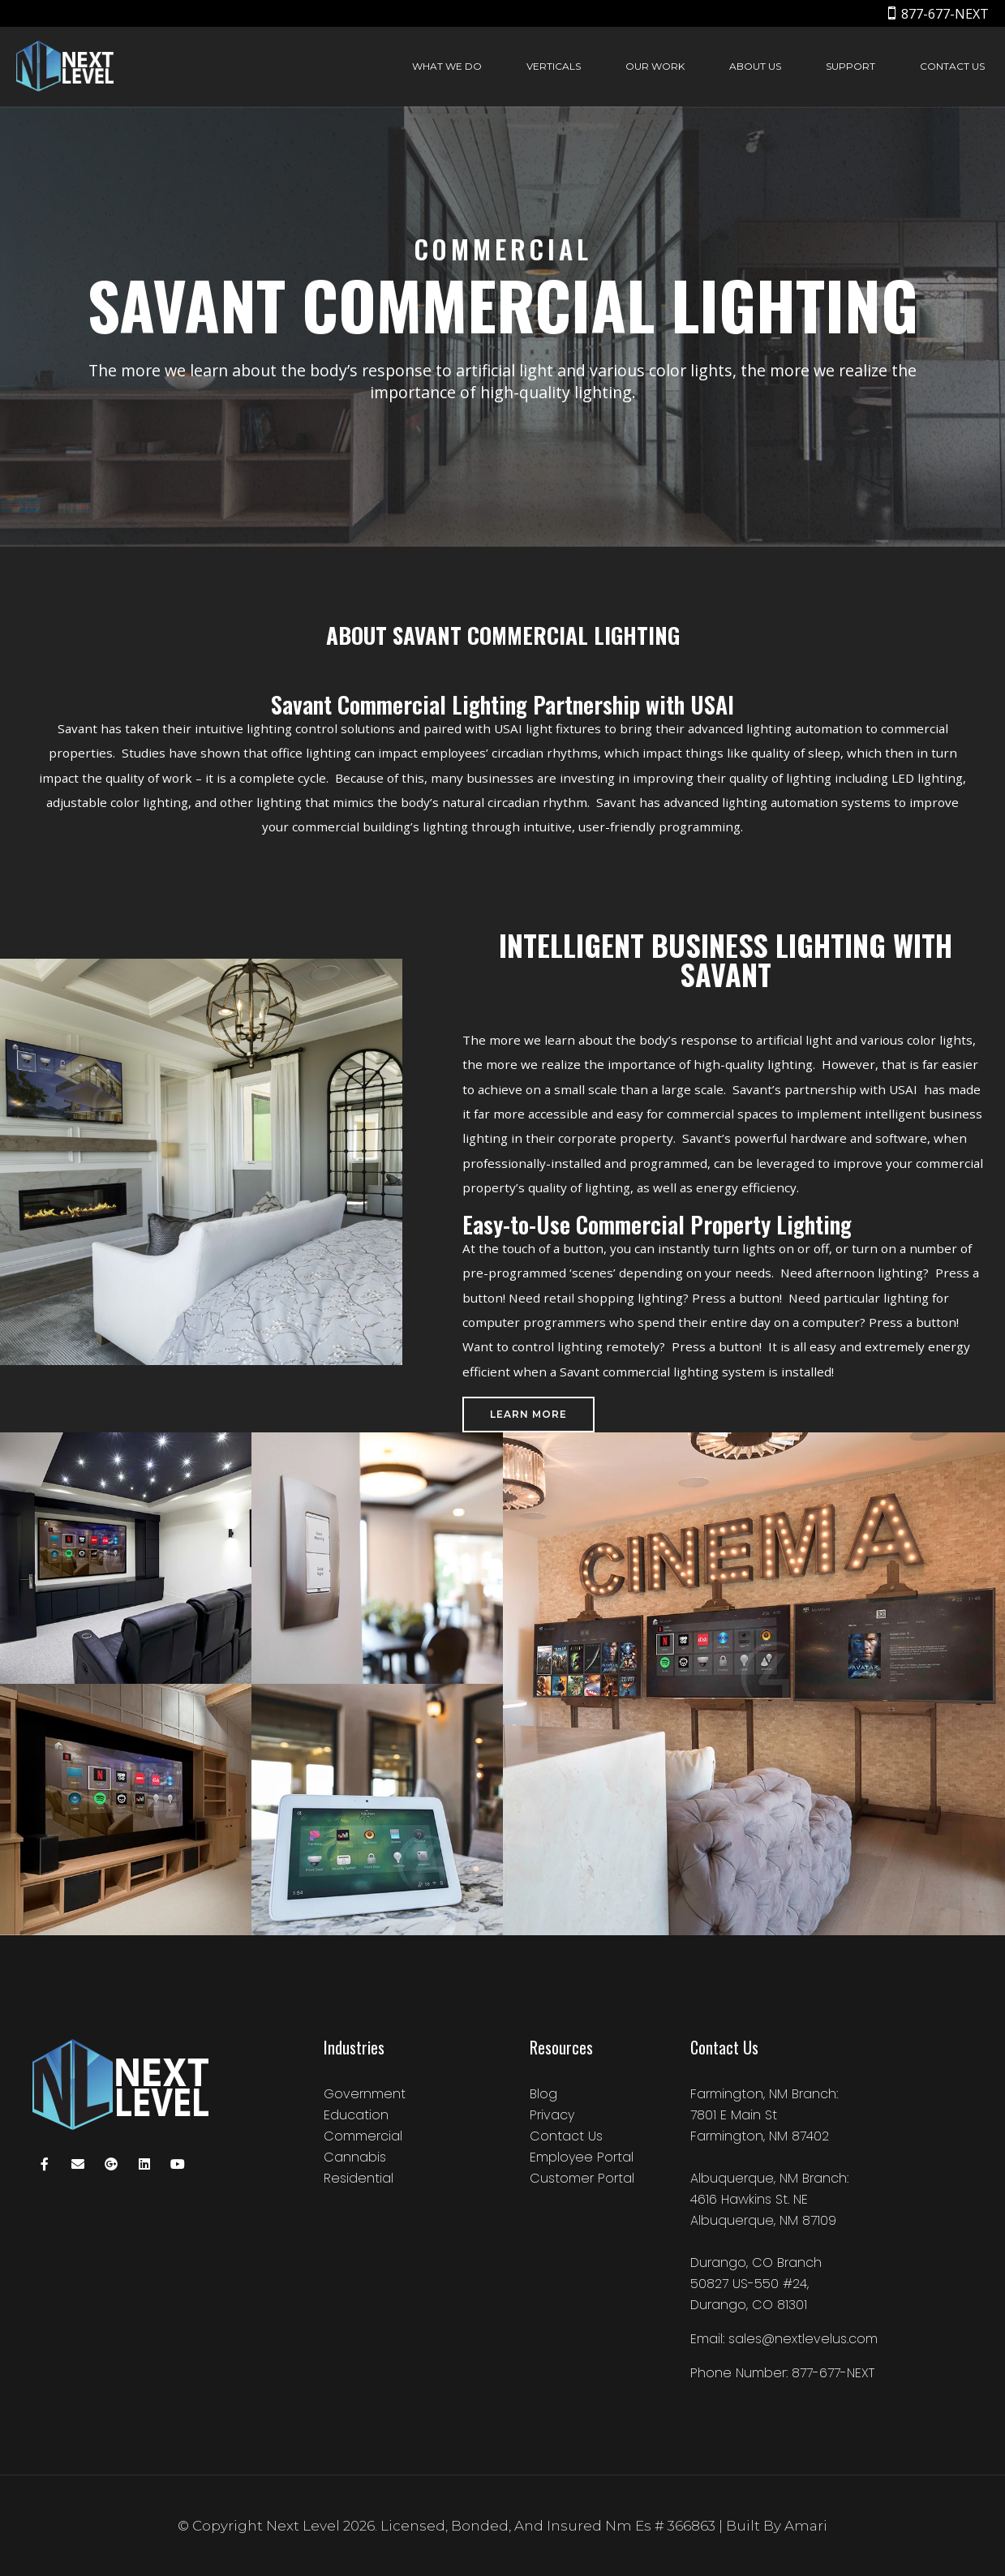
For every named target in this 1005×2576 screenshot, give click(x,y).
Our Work (655, 66)
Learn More (528, 1414)
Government (365, 2093)
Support (850, 66)
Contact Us (952, 66)
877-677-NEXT (945, 14)
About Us (755, 66)
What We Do (447, 66)
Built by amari (776, 2526)
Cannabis (355, 2157)
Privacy (552, 2115)
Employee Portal (581, 2157)
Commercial (363, 2136)
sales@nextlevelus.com (803, 2338)
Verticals (553, 66)
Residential (358, 2178)
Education (356, 2115)
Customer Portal (582, 2178)
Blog (543, 2093)
